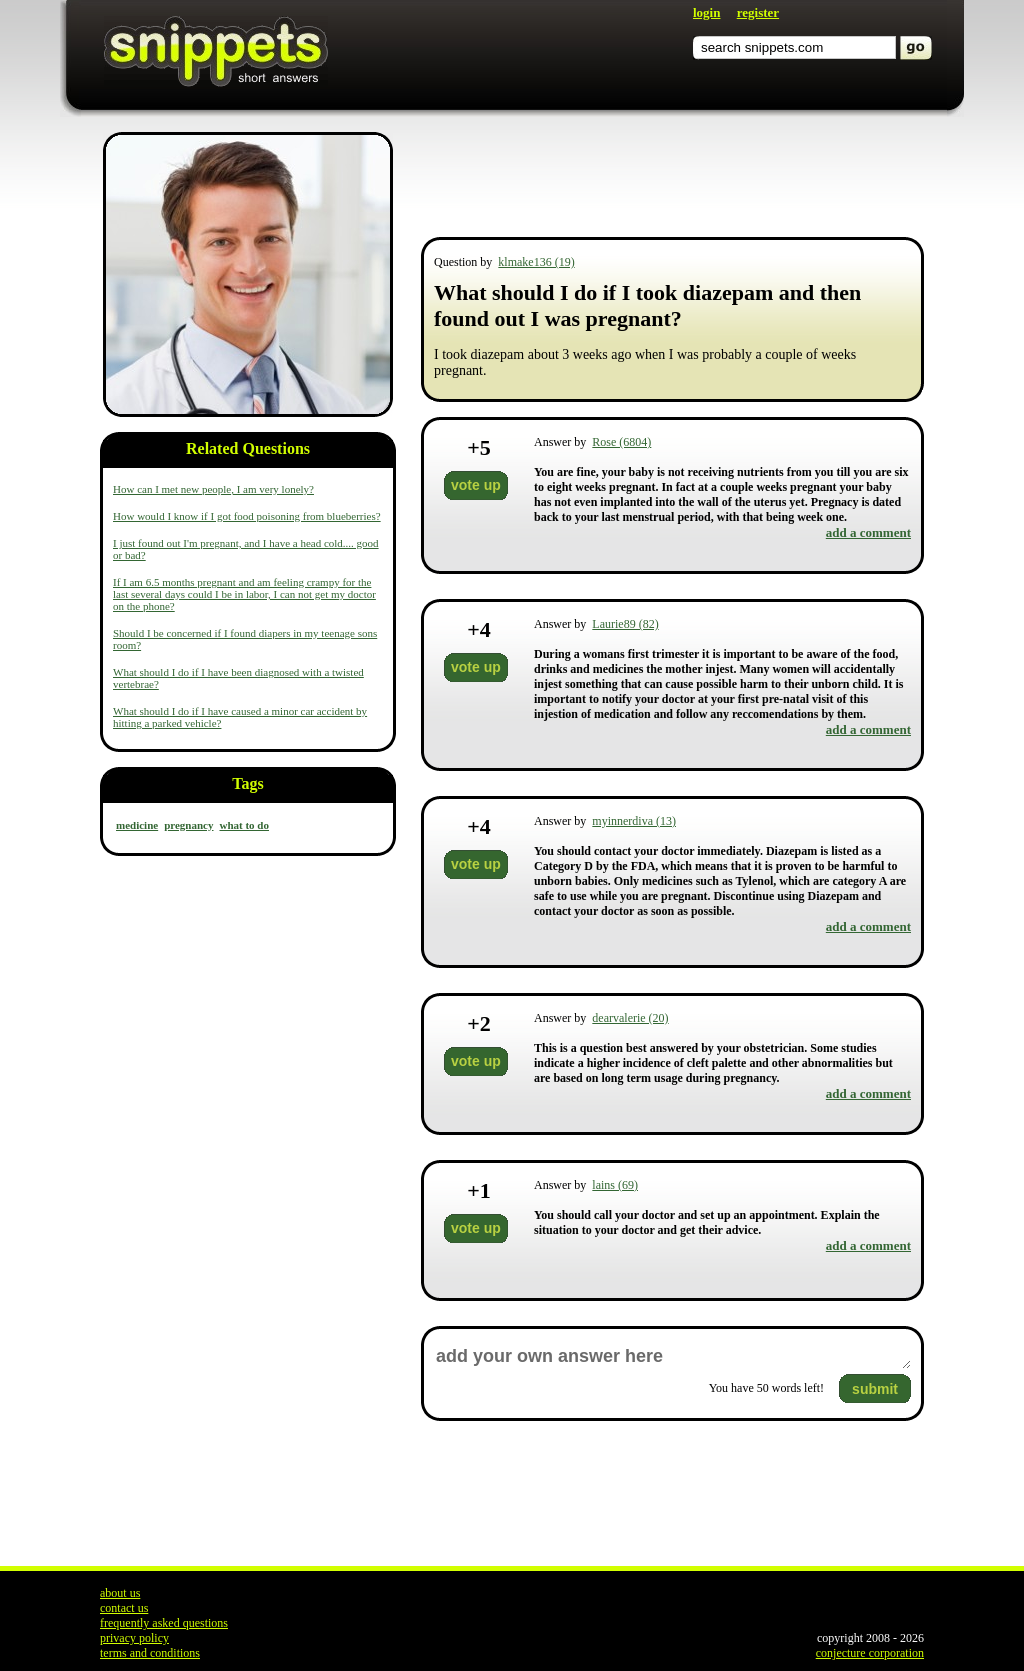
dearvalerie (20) (630, 1018)
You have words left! (766, 1388)
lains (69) (615, 1185)
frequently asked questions (164, 1623)
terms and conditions (150, 1653)
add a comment (868, 532)
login (706, 12)
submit (875, 1389)
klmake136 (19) (536, 262)
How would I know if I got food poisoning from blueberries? (247, 516)
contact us (124, 1608)
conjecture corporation (870, 1653)
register (758, 12)
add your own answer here (672, 1356)
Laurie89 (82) (625, 624)
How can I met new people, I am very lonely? (213, 489)
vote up (476, 485)
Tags (247, 783)
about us (120, 1593)
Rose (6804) (621, 442)
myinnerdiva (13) (634, 821)
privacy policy (134, 1638)
